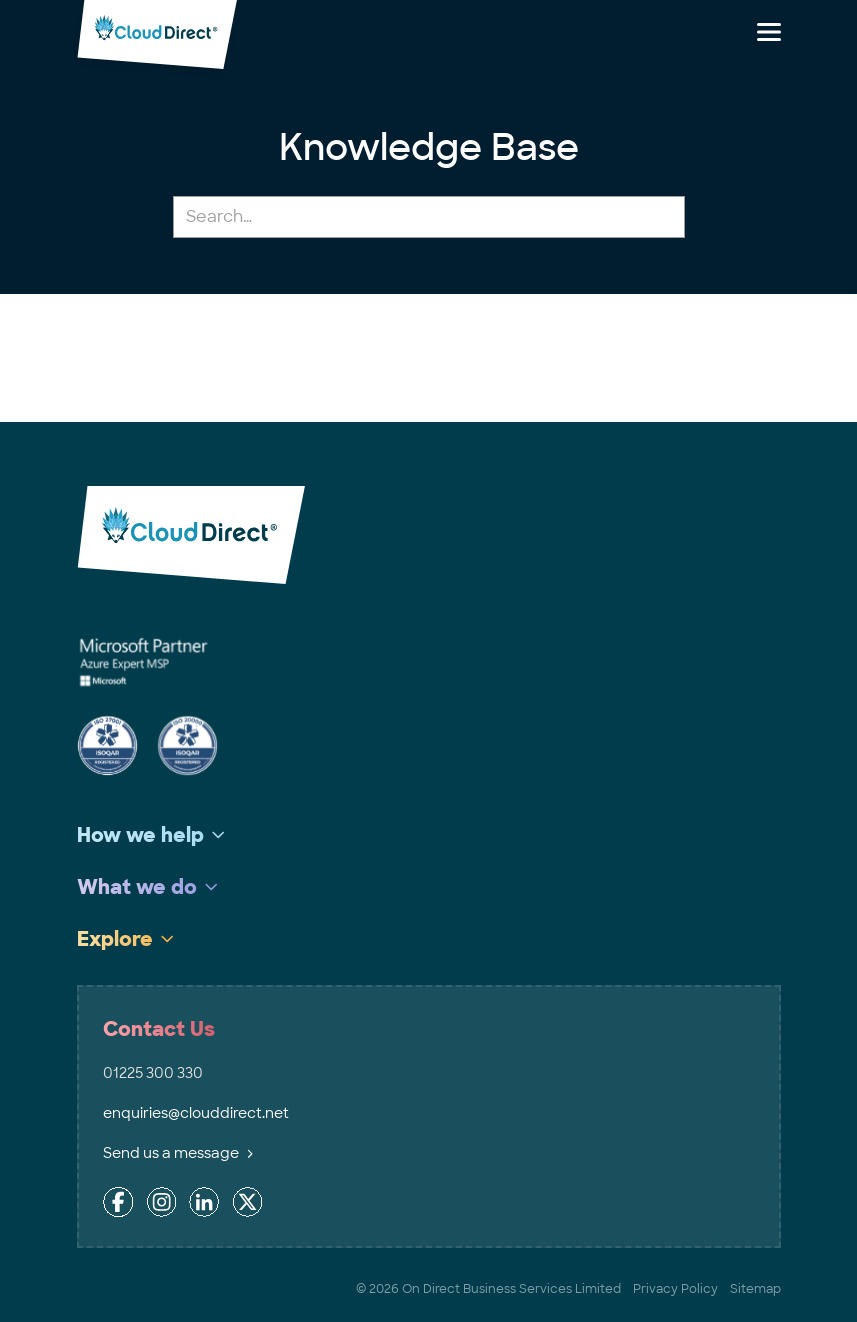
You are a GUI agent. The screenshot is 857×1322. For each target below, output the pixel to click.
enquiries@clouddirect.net (196, 1113)
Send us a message (178, 1153)
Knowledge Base (429, 147)
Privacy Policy (675, 1289)
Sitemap (755, 1289)
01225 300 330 (153, 1073)
